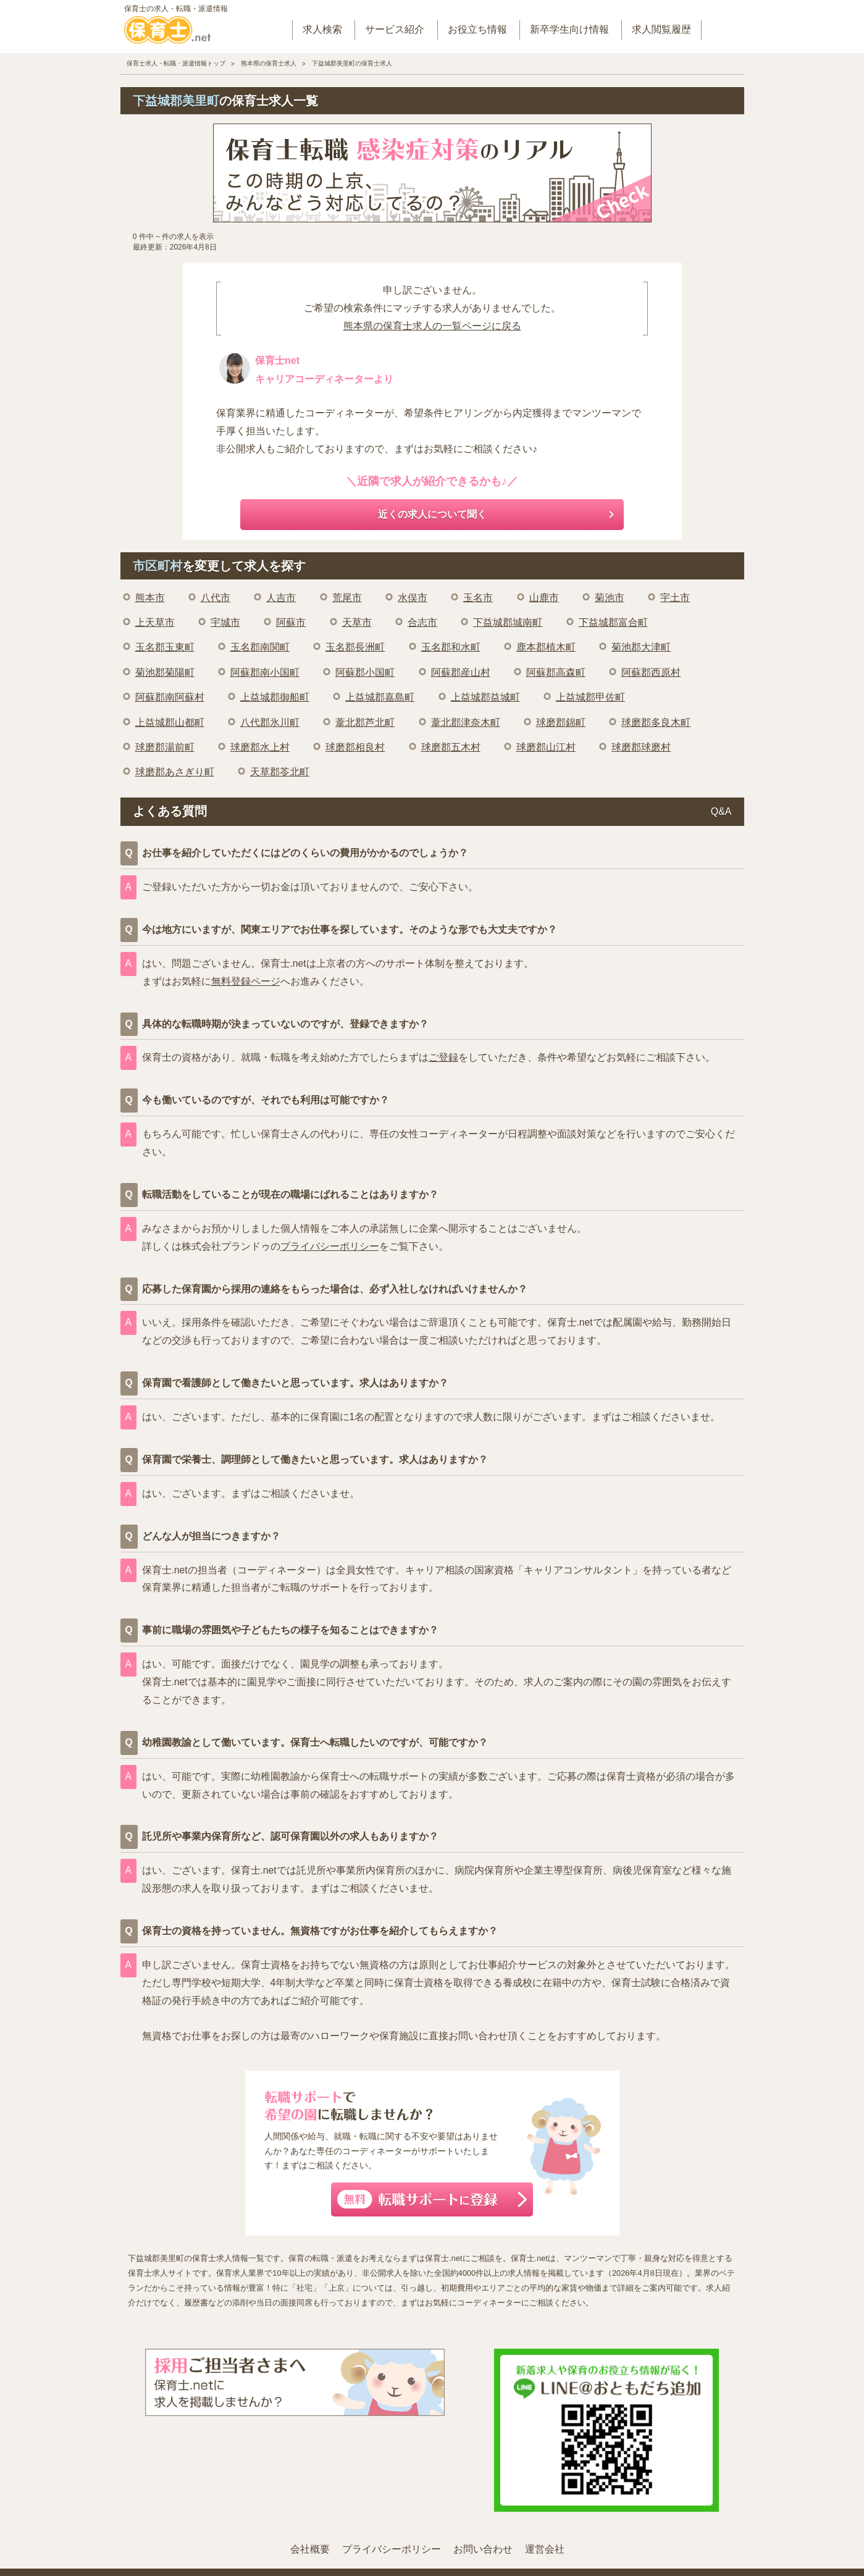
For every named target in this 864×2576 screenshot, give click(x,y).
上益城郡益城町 (485, 697)
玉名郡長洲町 (355, 647)
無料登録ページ (245, 981)
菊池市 (609, 597)
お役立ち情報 (477, 29)
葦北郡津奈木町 (465, 722)
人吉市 (281, 597)
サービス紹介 (394, 29)
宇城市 (225, 622)
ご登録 (443, 1057)
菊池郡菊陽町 (165, 672)
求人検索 (322, 29)
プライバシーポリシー (329, 1246)
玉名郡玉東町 (165, 647)
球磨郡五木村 (450, 747)
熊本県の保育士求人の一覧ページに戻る (432, 326)
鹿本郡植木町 (546, 647)
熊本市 (150, 597)
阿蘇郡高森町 (555, 672)
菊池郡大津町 (641, 647)
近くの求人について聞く (432, 514)
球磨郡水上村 (260, 747)
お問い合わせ (483, 2549)
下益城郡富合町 (613, 622)
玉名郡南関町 (260, 647)
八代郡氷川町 (270, 722)
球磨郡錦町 (560, 722)
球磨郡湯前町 (165, 747)
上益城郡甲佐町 (590, 697)
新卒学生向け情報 (569, 29)
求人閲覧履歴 (661, 29)
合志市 (422, 622)
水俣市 (412, 597)
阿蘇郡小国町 (365, 672)
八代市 (215, 597)
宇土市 (675, 597)
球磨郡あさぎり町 (174, 772)
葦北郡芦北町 (365, 722)
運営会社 (544, 2549)
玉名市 (478, 597)
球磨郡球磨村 (641, 747)
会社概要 (310, 2549)
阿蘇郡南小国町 (265, 672)
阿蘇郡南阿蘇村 (169, 697)
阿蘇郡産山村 (460, 672)
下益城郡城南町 (507, 622)
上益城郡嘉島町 (379, 697)
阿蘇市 (291, 622)
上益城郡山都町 (169, 722)
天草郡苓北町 (279, 772)
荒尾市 (347, 597)
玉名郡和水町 (450, 647)
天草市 (357, 622)
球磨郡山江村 (546, 747)
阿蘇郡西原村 (651, 672)
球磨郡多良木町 (655, 722)
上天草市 (155, 622)
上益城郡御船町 (274, 697)
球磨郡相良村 (355, 747)
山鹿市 (544, 597)
